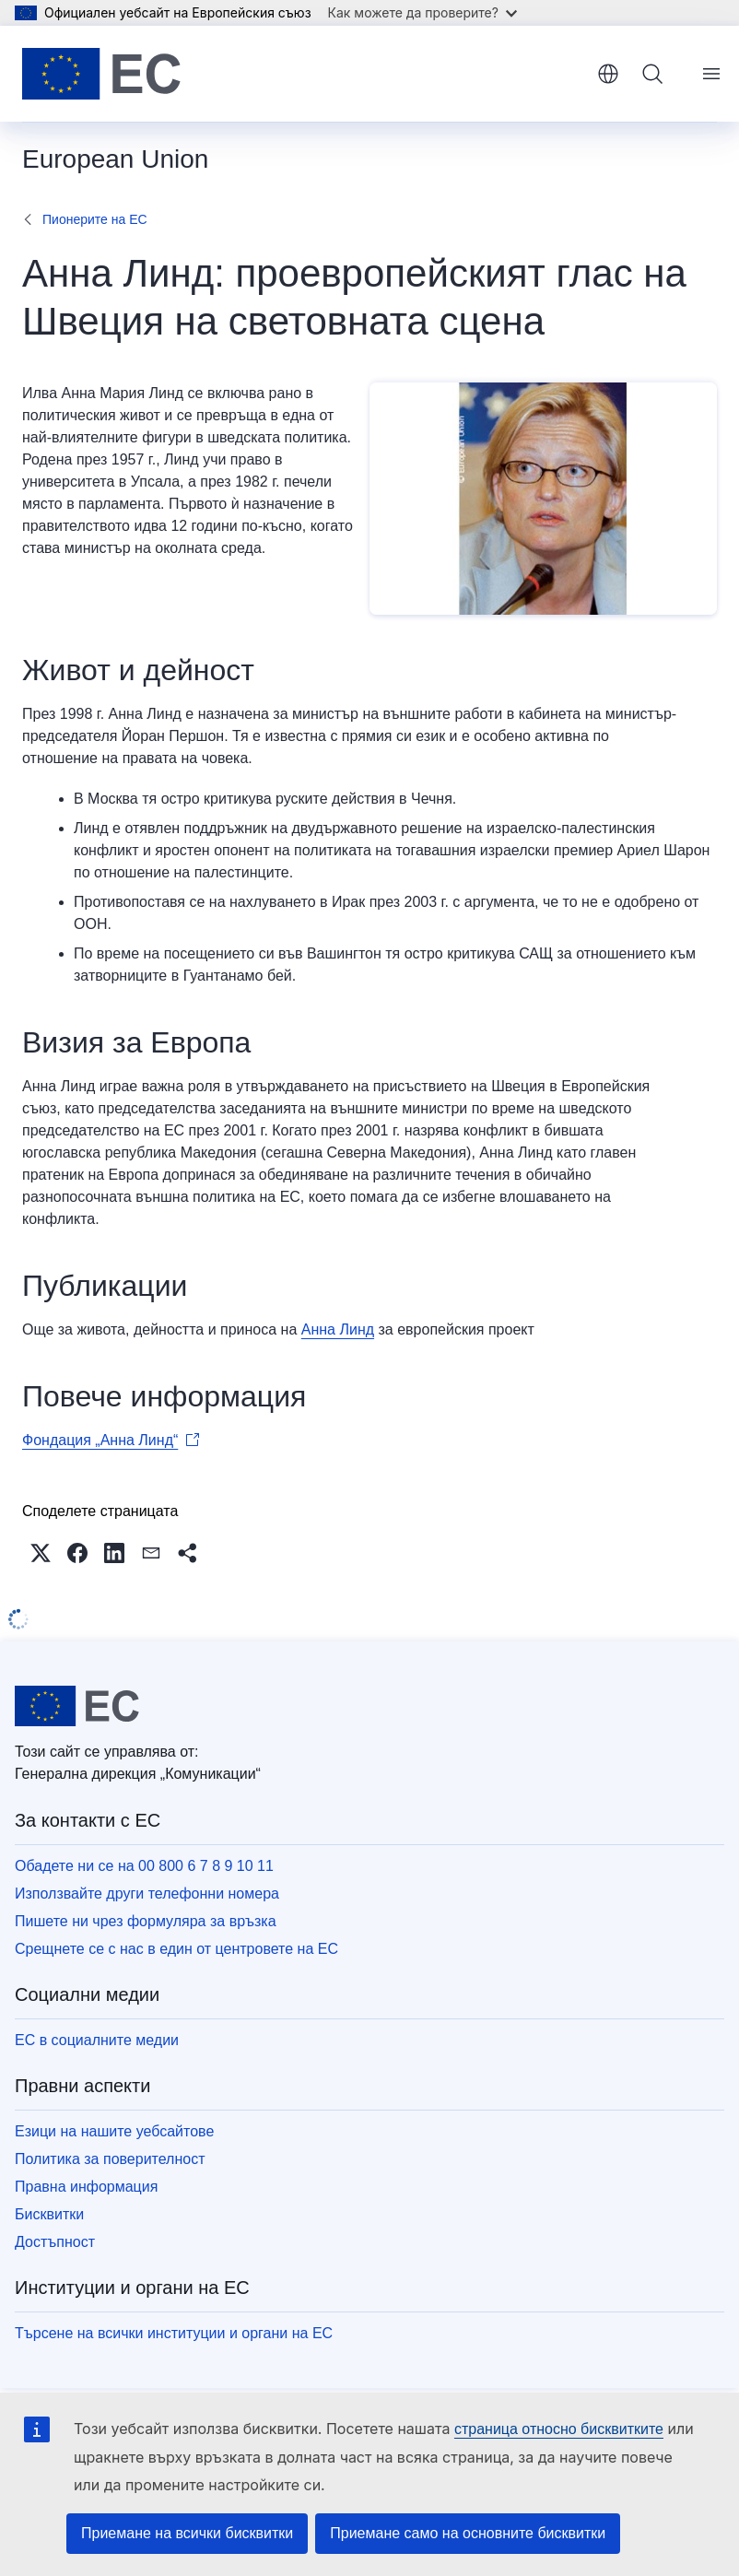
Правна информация (86, 2186)
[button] (40, 1553)
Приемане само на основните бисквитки (467, 2533)
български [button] (608, 74)
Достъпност (55, 2242)
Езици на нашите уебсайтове (114, 2131)
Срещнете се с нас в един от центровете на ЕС (176, 1949)
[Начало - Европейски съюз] (101, 74)
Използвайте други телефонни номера (147, 1893)
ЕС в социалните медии (97, 2040)
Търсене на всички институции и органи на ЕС (174, 2333)
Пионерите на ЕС (94, 219)
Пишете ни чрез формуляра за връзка (145, 1921)
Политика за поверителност (110, 2159)
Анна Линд (337, 1329)
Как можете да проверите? (422, 12)
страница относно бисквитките (558, 2429)
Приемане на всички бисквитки (187, 2533)
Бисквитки (49, 2214)
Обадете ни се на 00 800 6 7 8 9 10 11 (144, 1866)
